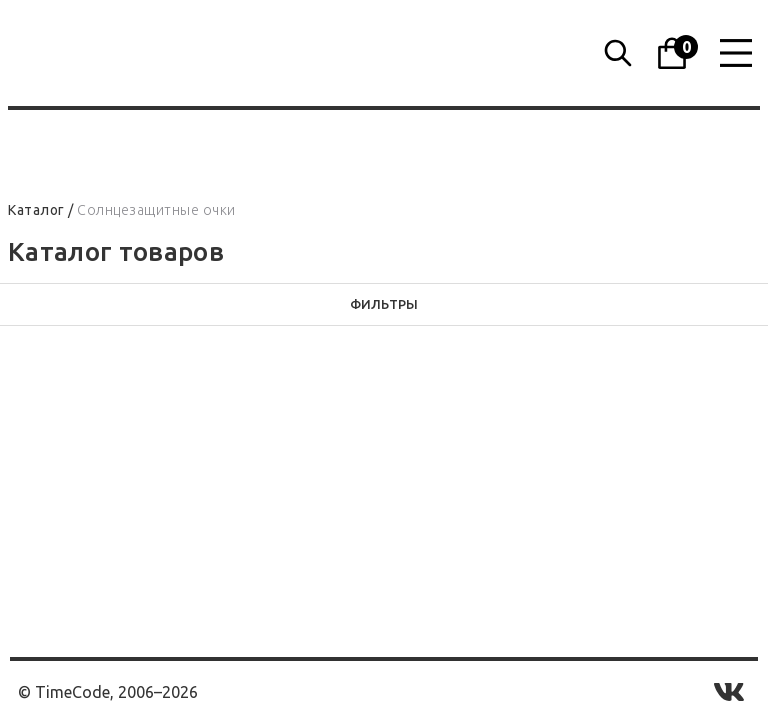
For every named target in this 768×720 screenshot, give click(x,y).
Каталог (36, 210)
